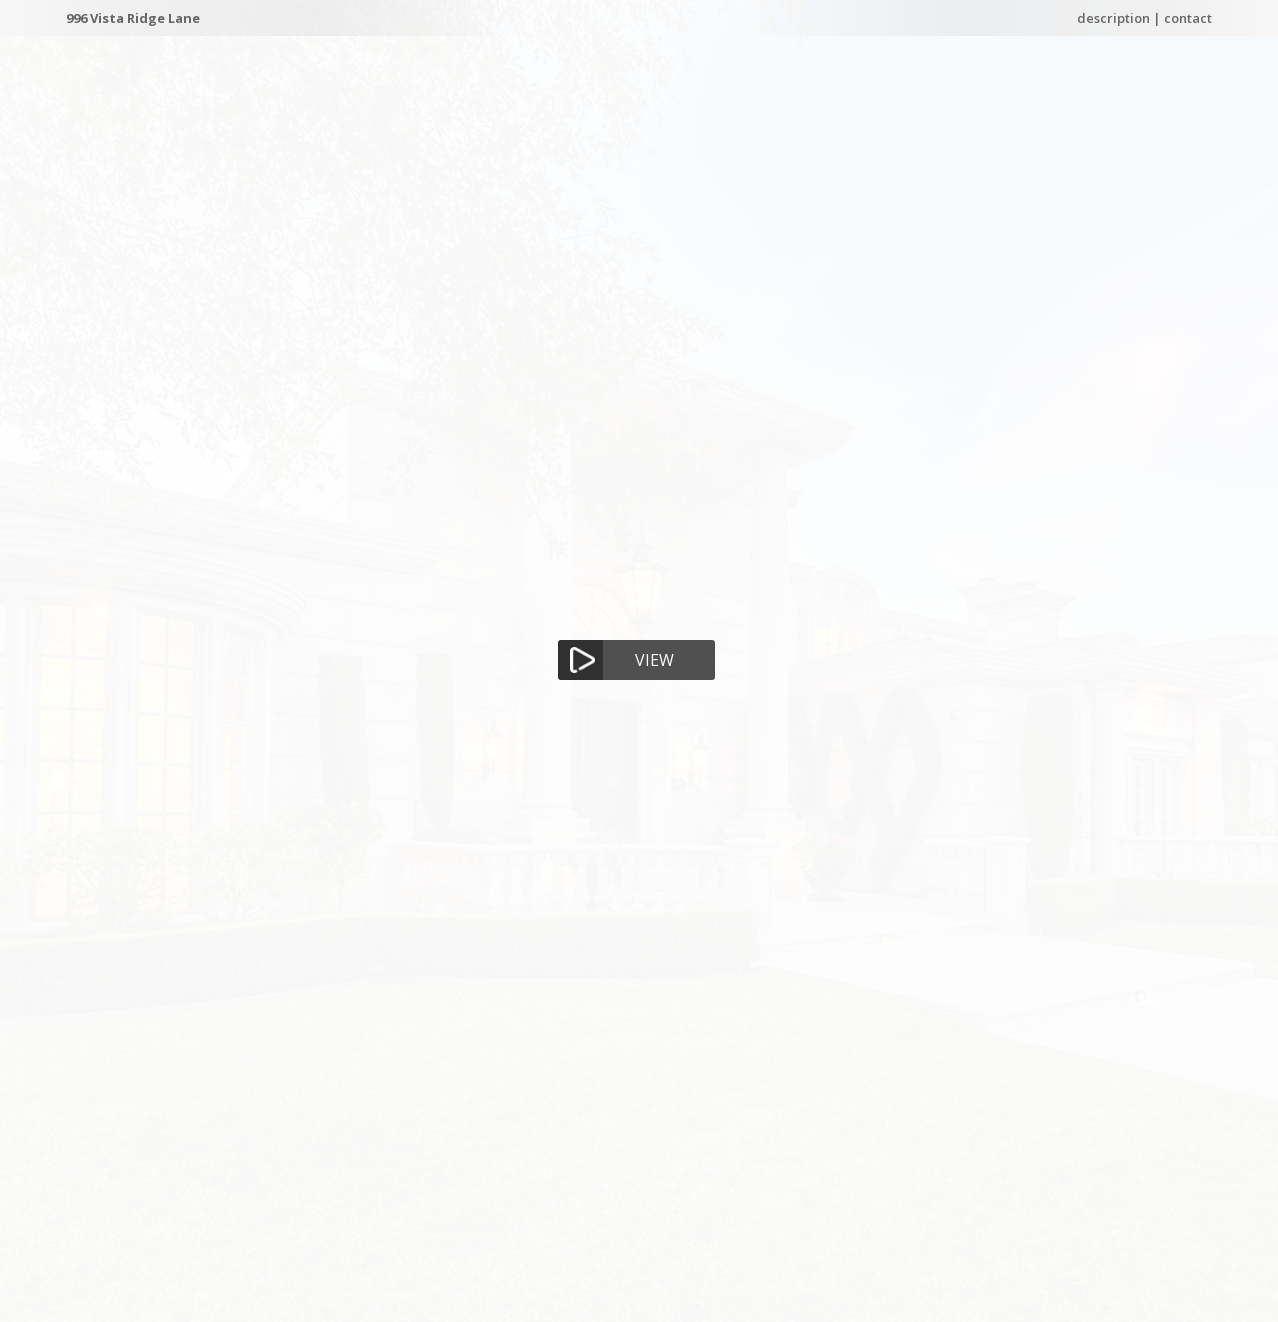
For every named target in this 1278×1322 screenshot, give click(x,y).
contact (1188, 18)
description (1113, 18)
